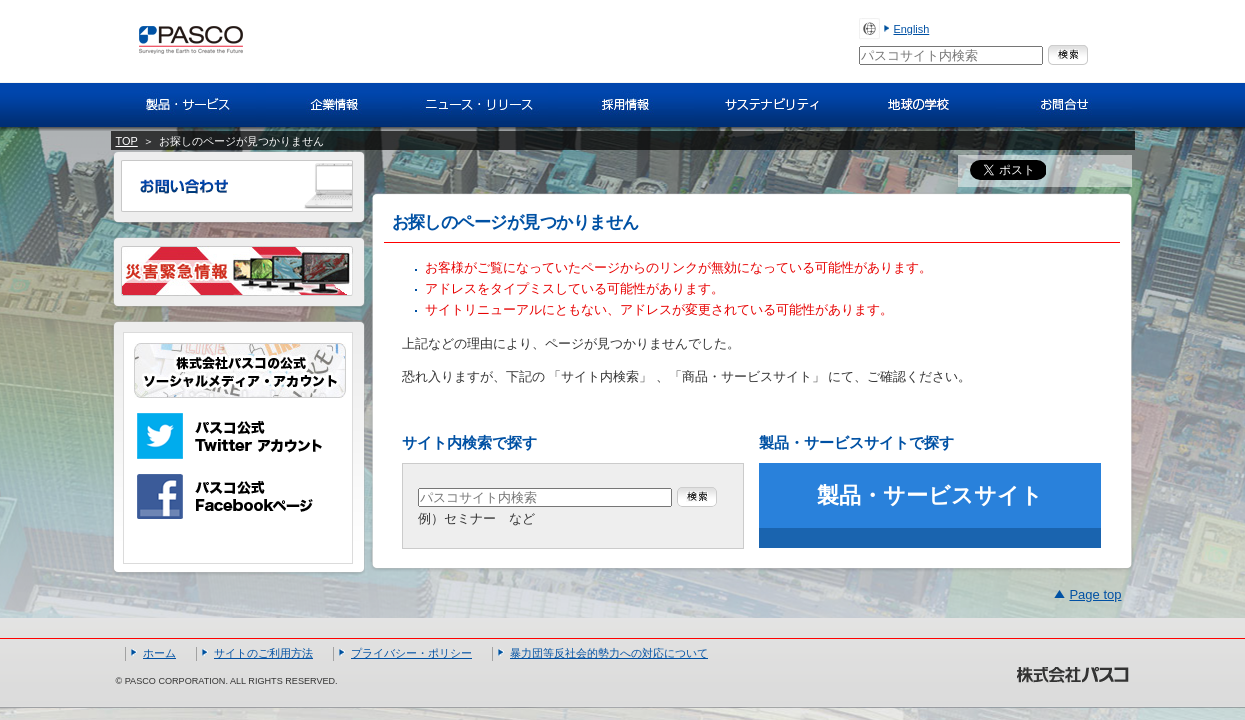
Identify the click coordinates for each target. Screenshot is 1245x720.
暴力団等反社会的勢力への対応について (609, 653)
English (912, 29)
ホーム (159, 653)
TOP (127, 141)
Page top (1095, 594)
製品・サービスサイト (930, 495)
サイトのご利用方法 (263, 653)
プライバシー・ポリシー (411, 653)
